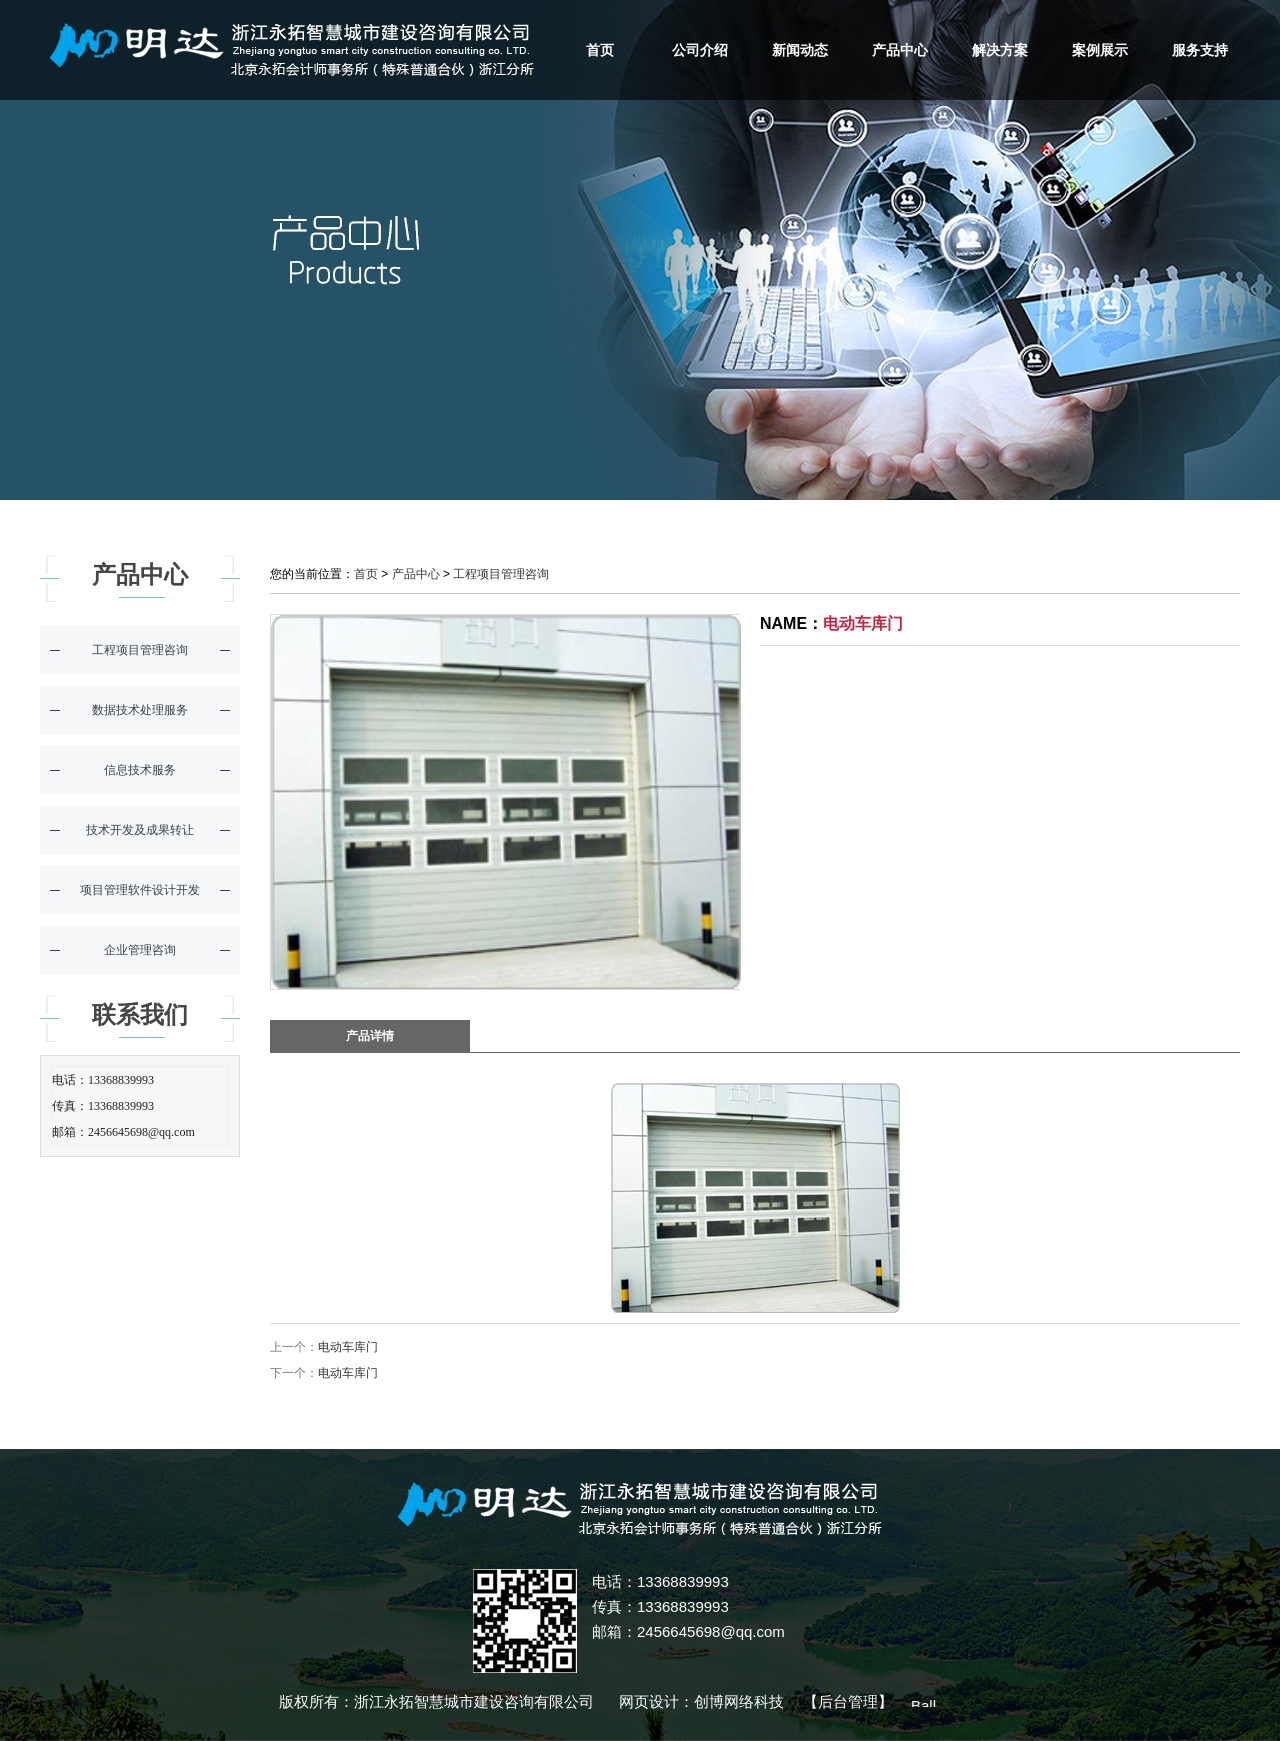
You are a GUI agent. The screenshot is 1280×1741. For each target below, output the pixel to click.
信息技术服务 (140, 770)
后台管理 (848, 1701)
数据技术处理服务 (140, 710)
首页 (600, 50)
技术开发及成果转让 (140, 830)
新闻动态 (800, 50)
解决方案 (1000, 50)
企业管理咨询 (140, 950)
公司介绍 (700, 50)
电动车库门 (348, 1347)
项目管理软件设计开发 (140, 890)
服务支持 (1200, 50)
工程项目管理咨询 (140, 650)
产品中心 (900, 50)
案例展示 (1100, 50)
